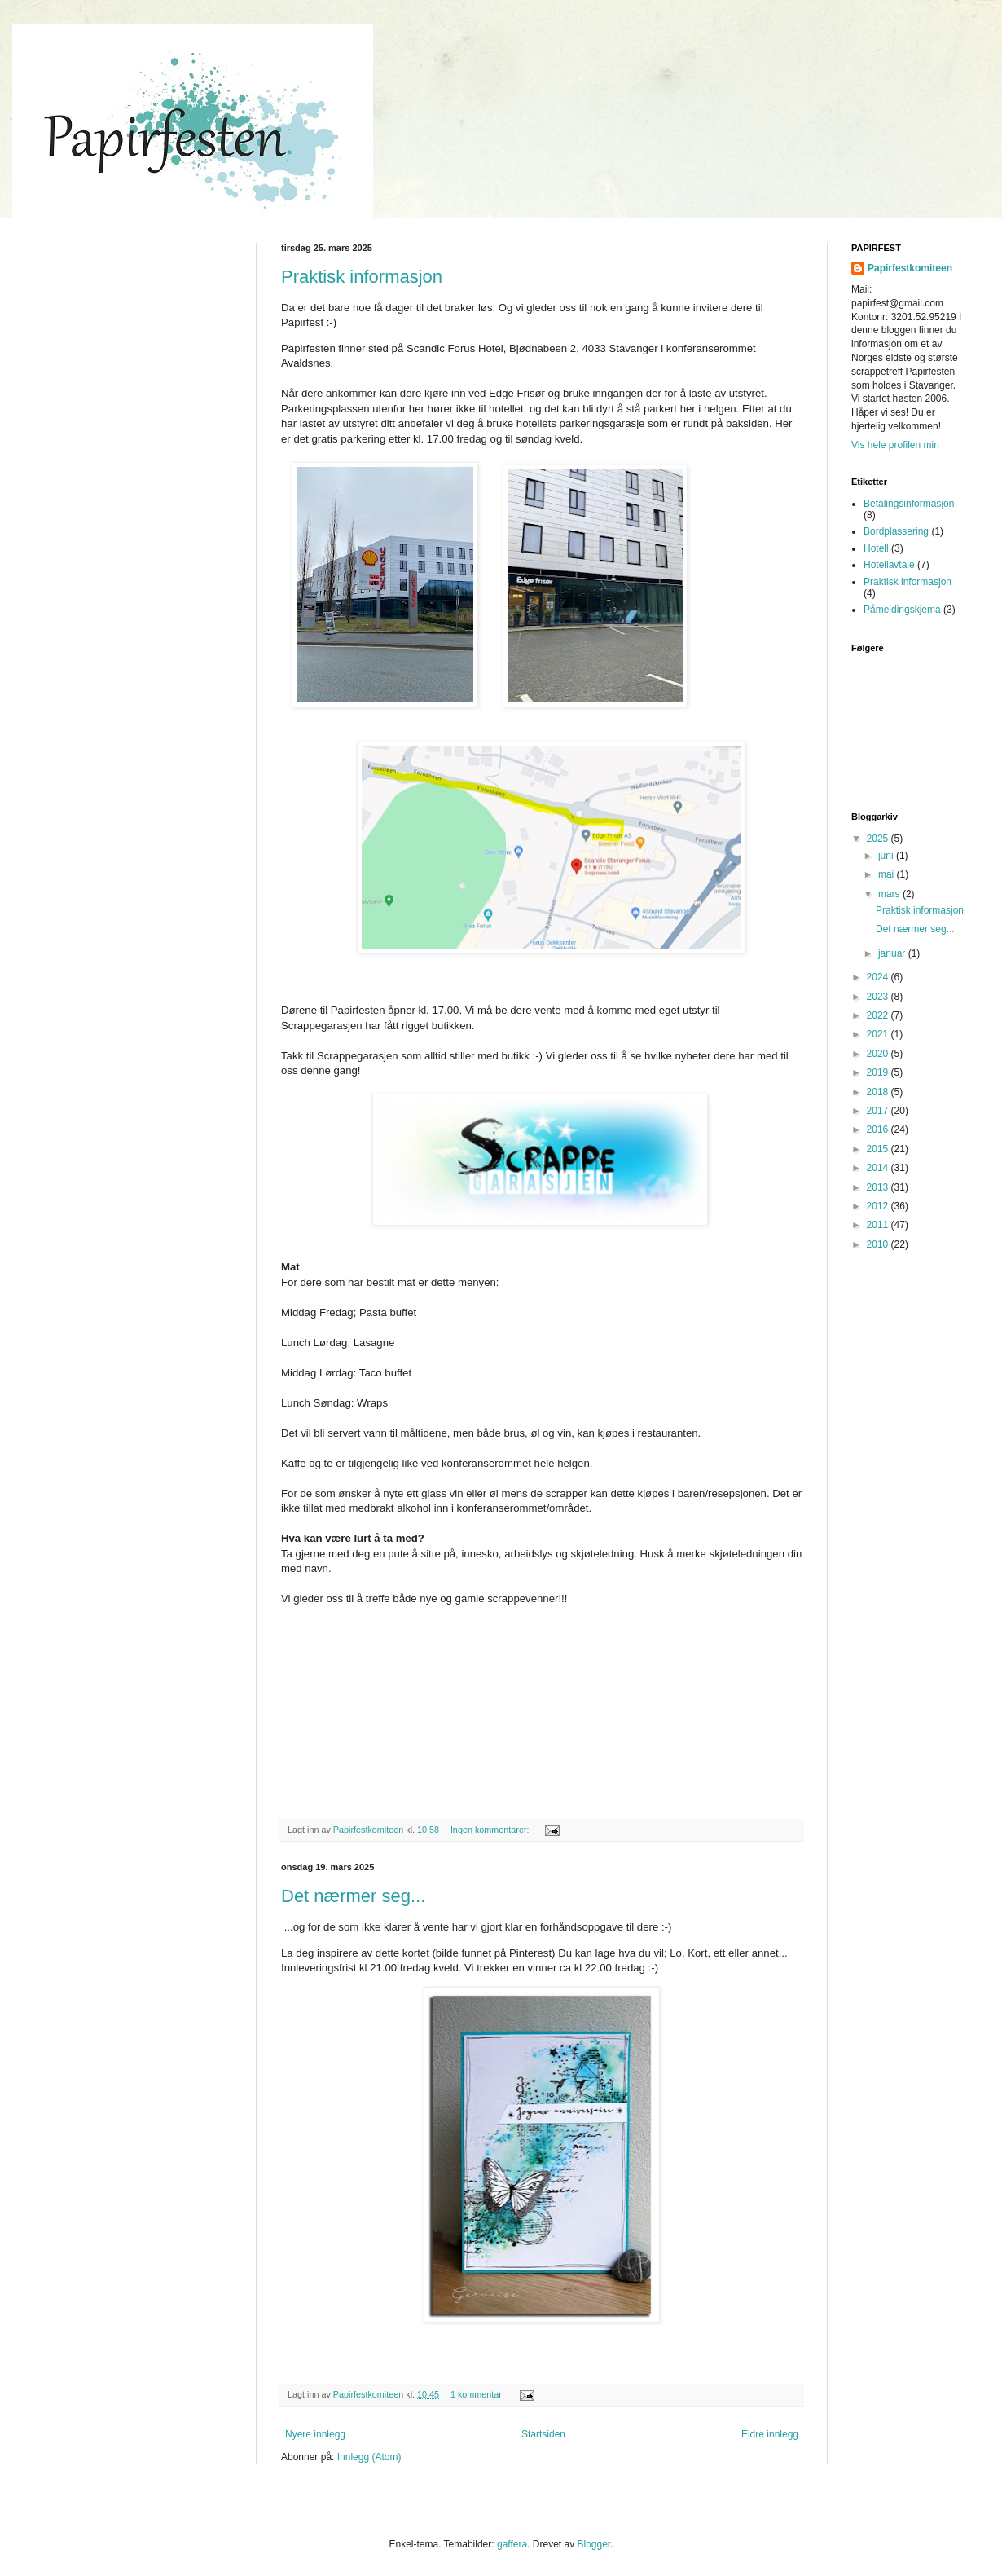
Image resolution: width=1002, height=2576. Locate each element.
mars (890, 894)
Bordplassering (896, 531)
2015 (879, 1149)
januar (893, 953)
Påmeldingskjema (902, 609)
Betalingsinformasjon (909, 503)
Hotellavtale (889, 564)
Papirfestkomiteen (910, 268)
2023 (879, 996)
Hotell (876, 548)
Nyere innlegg (315, 2434)
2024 (879, 977)
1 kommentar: (478, 2394)
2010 (879, 1244)
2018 (879, 1092)
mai (887, 874)
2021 (879, 1034)
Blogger (593, 2544)
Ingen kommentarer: (491, 1829)
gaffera (512, 2544)
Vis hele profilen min (895, 445)
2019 (879, 1072)
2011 (879, 1225)
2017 (879, 1110)
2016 (879, 1129)
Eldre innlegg (769, 2434)
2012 (879, 1206)
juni (887, 855)
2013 (879, 1187)
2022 (879, 1015)
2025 (879, 838)
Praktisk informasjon (361, 276)
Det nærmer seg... (353, 1896)
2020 (879, 1053)
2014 (879, 1168)
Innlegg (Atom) (369, 2457)
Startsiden (543, 2434)
